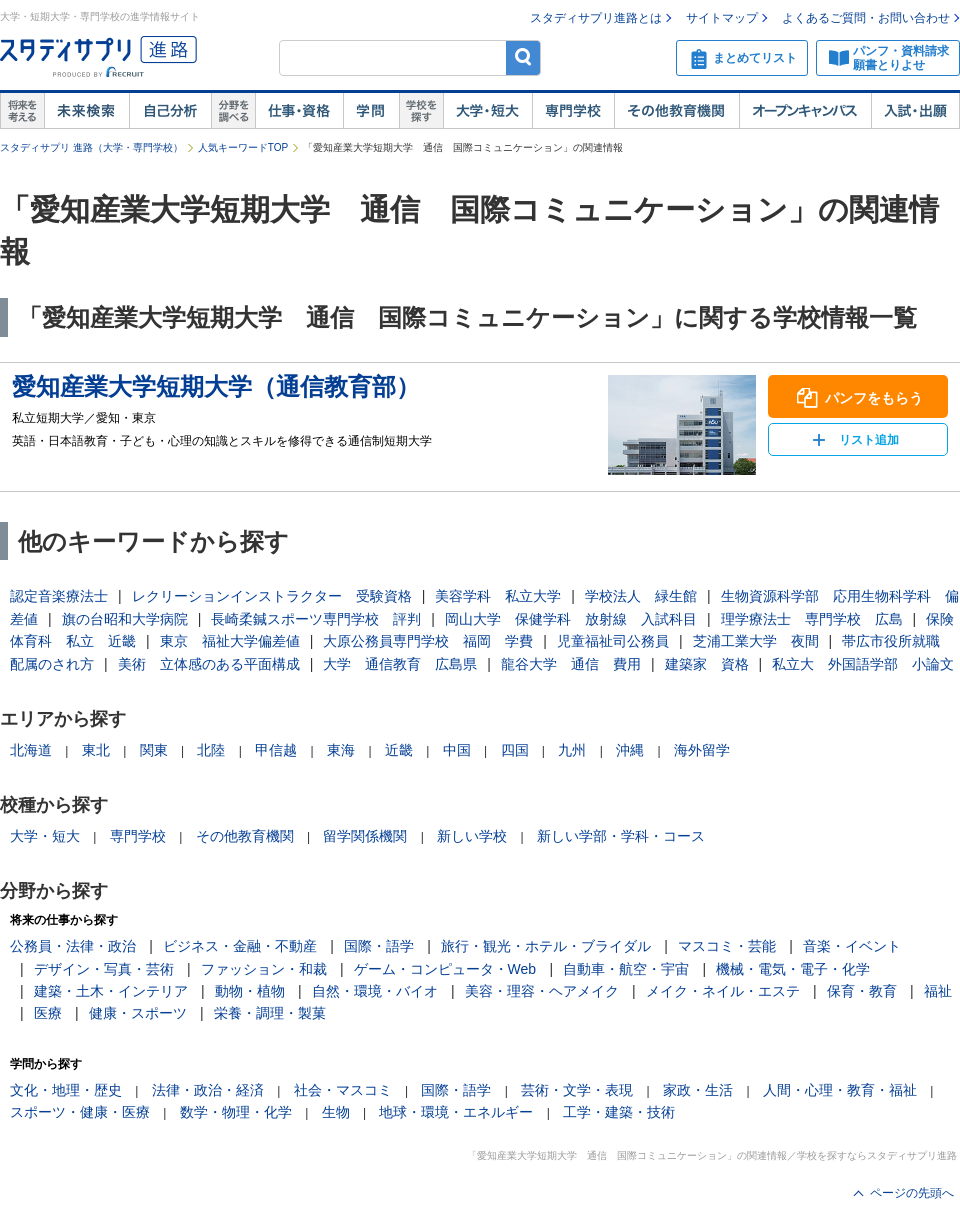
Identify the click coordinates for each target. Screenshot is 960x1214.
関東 (154, 750)
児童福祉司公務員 (613, 641)
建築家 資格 (707, 664)
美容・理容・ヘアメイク (542, 991)
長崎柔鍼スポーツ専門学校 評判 (316, 619)
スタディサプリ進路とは (596, 18)
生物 (336, 1112)
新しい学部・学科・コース (621, 836)
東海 (341, 750)
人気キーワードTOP (243, 147)
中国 (457, 750)
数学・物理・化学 (236, 1112)
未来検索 (86, 111)
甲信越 (276, 750)
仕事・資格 (299, 111)
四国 (515, 750)
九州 (572, 750)
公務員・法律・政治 (73, 946)
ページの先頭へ (912, 1193)
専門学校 (573, 111)
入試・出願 (915, 111)
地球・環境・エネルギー (456, 1112)
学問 (371, 111)
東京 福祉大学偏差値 (230, 641)
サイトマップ (722, 18)
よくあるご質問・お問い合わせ (866, 18)
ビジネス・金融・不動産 (240, 946)
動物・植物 (250, 991)
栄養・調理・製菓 (270, 1013)
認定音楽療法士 (59, 596)
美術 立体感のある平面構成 (209, 664)
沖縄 (630, 750)
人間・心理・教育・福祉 (840, 1090)
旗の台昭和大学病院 (125, 619)
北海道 (31, 750)
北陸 (211, 750)
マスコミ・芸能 (727, 946)
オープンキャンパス (805, 111)
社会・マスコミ (343, 1090)
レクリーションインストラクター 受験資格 (272, 596)
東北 (96, 750)
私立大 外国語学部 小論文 (863, 664)
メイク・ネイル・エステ (723, 991)
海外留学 (702, 750)
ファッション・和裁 (264, 969)
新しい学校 (472, 836)
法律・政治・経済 (208, 1090)
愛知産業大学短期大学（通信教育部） (216, 386)
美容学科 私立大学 (498, 596)
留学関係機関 (365, 836)
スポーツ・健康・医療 (80, 1112)
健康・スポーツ (138, 1013)
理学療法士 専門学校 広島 (812, 619)
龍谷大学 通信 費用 (571, 664)
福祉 (938, 991)
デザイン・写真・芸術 (104, 969)
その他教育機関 (676, 111)
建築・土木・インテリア (111, 991)
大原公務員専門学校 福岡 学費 (428, 641)
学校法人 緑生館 (641, 596)
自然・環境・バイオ (375, 991)
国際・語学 (379, 946)
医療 (48, 1013)
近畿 (399, 750)
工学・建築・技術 (619, 1112)
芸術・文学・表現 (577, 1090)
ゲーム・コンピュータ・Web (445, 969)
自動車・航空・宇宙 (626, 969)
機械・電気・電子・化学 (793, 969)
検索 (523, 57)
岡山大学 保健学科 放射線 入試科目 (571, 619)
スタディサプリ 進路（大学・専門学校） (91, 147)
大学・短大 (487, 111)
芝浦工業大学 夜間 (756, 641)
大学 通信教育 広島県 (400, 664)
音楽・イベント (852, 946)
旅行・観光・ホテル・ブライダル (546, 946)
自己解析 (170, 111)
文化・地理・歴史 (66, 1090)
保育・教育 (862, 991)
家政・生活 (698, 1090)
